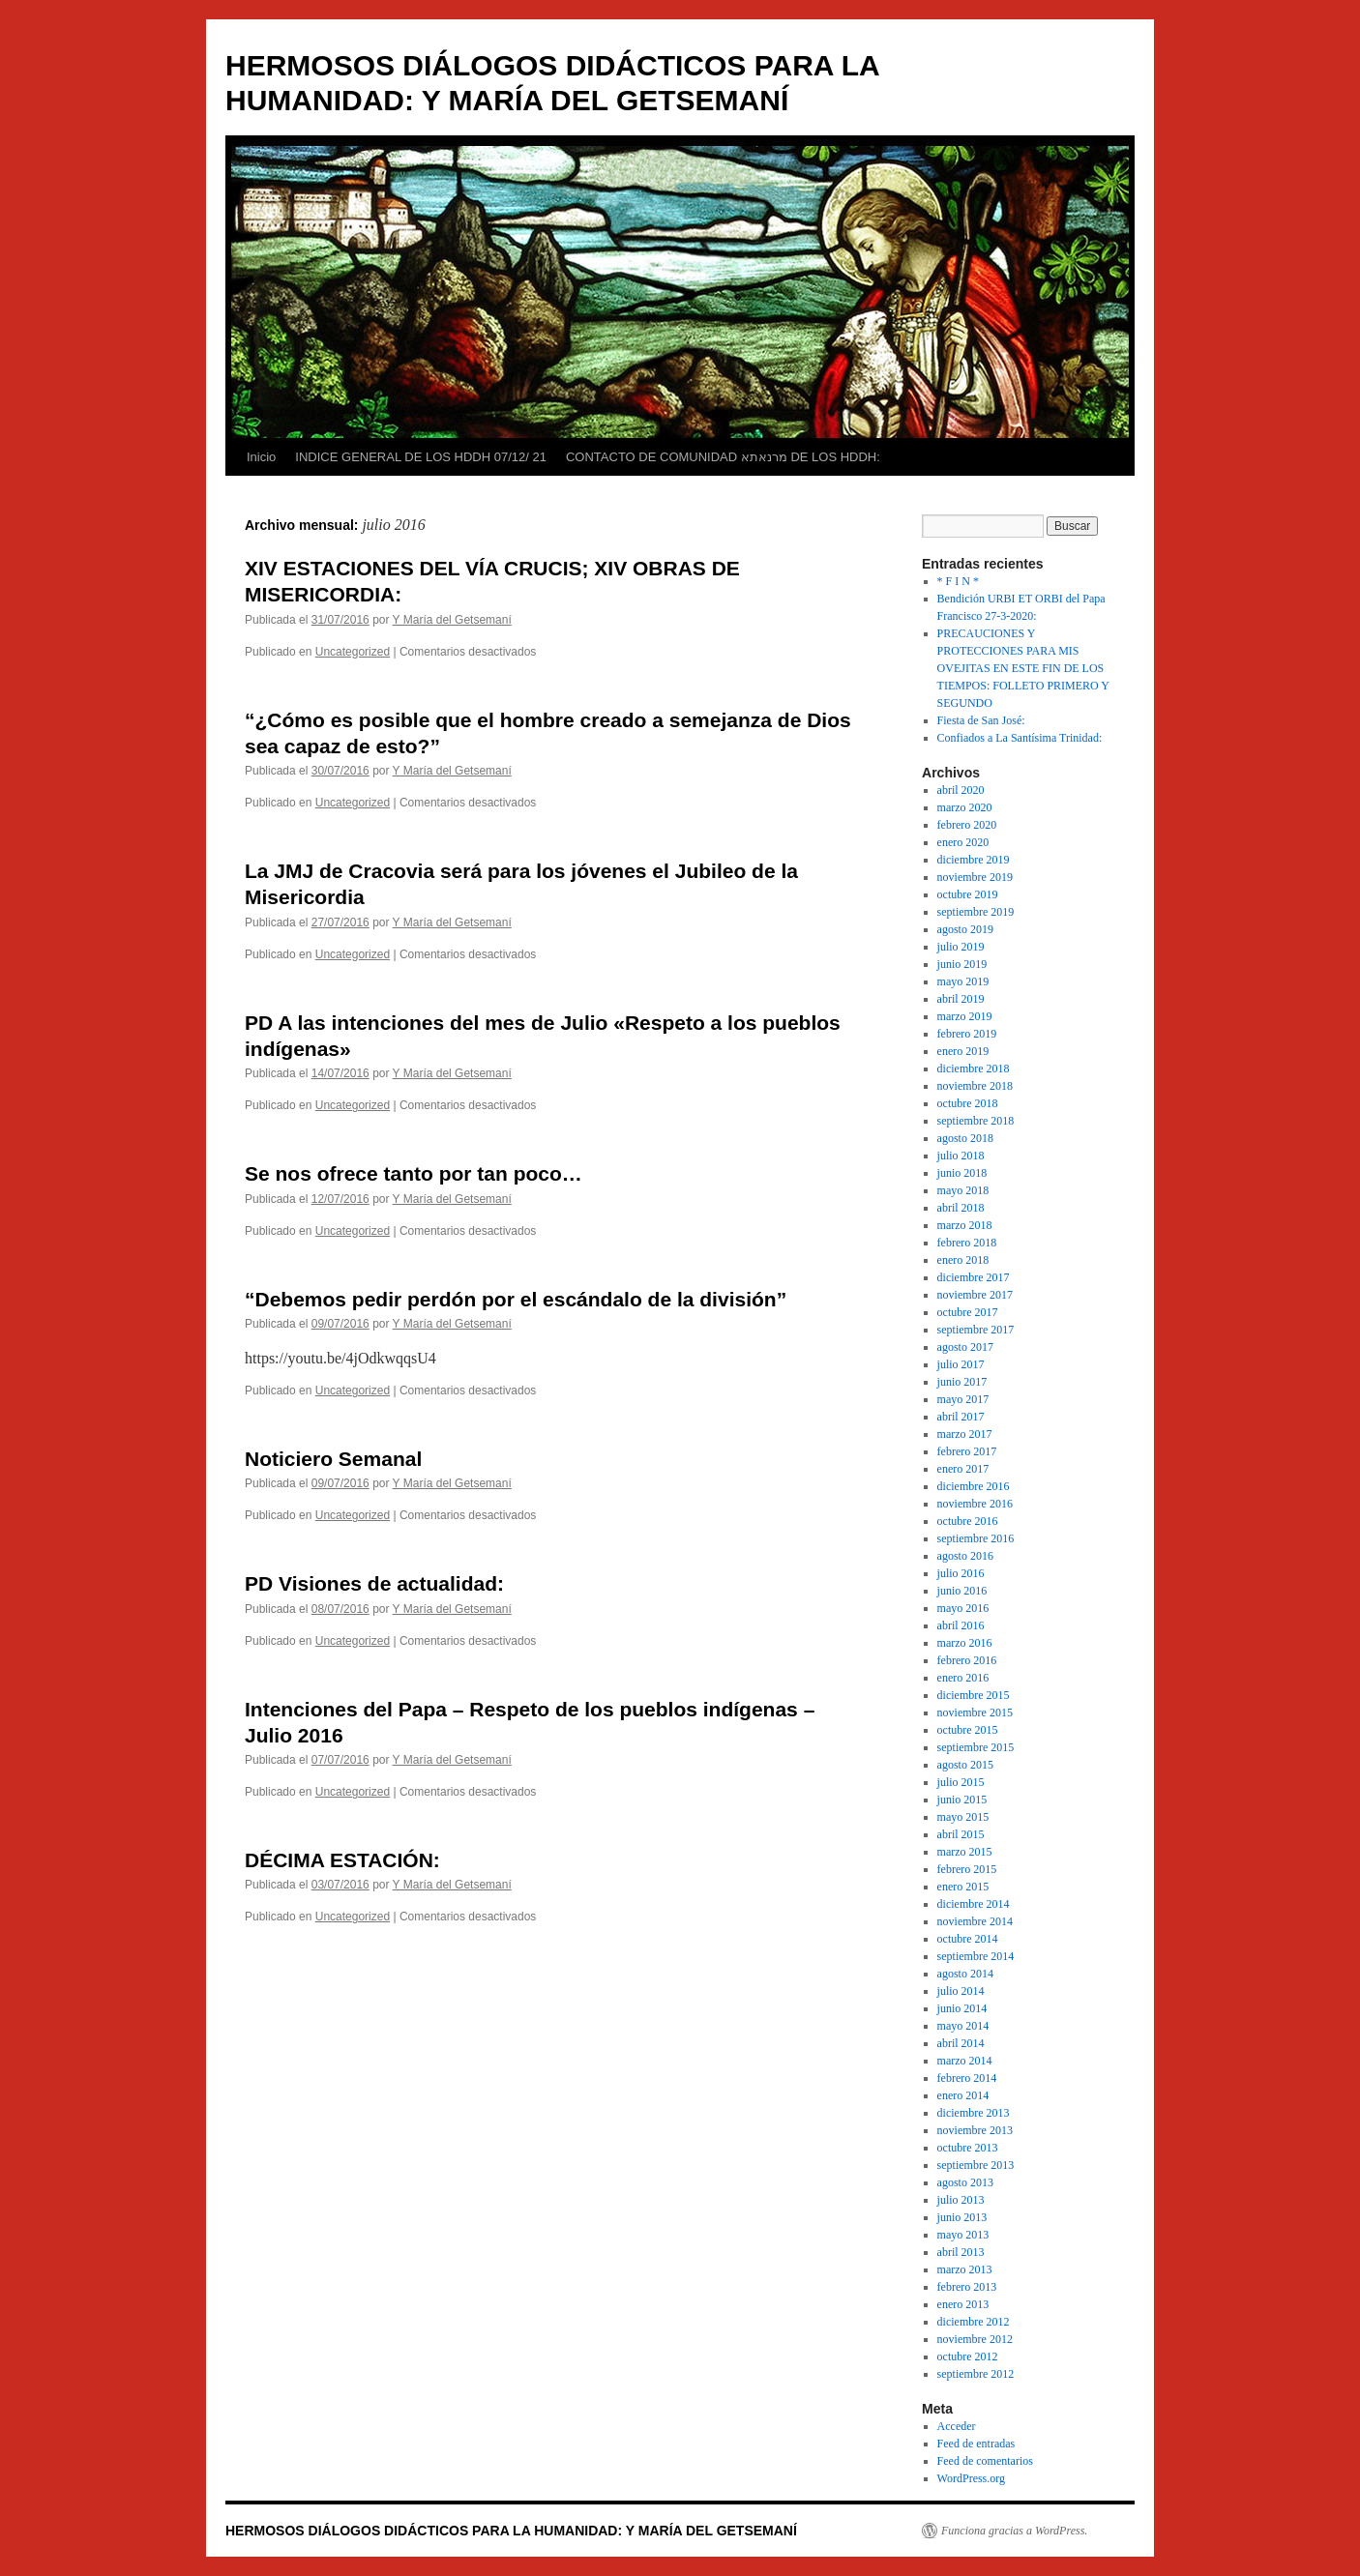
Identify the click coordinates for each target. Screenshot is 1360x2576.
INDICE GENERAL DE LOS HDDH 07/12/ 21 (421, 457)
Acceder (956, 2426)
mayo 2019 (963, 981)
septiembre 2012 (976, 2374)
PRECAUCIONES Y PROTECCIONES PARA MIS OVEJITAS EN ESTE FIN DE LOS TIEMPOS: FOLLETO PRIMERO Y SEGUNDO (1023, 668)
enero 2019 (963, 1051)
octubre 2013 (967, 2147)
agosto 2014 (965, 1973)
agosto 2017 (965, 1347)
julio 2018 (961, 1155)
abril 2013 (961, 2252)
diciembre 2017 (973, 1277)
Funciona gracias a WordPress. (1014, 2530)
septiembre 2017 (976, 1329)
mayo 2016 (963, 1608)
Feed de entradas (976, 2443)
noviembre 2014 (975, 1921)
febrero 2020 (967, 825)
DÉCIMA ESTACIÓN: (342, 1860)
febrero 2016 (967, 1660)
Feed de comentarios (985, 2461)
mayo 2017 (963, 1399)
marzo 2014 (964, 2060)
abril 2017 (961, 1416)
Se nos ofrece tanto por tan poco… (413, 1173)
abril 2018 (961, 1208)
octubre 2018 (967, 1103)
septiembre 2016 (976, 1538)
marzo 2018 (964, 1225)
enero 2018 (963, 1260)
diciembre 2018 (973, 1068)
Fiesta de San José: (981, 720)
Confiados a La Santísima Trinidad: (1020, 738)
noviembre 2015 (975, 1712)
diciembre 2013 (973, 2113)
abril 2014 (961, 2043)
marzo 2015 (964, 1852)
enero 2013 (963, 2304)
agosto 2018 (965, 1138)
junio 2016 (962, 1590)
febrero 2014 (967, 2078)
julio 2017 (961, 1364)
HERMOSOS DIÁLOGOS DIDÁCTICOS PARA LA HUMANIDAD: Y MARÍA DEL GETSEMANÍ (511, 2530)
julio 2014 (961, 1991)
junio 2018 (962, 1173)
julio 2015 (961, 1782)
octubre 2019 (967, 894)
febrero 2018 (967, 1242)
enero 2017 (963, 1469)
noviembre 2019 (975, 877)
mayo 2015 (963, 1817)
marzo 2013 (964, 2269)
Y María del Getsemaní (452, 620)
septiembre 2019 (976, 912)
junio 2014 (962, 2008)
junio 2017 (962, 1382)
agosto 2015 (965, 1764)
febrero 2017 (967, 1451)
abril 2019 (961, 999)
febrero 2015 (967, 1869)
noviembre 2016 (975, 1503)
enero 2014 (963, 2095)
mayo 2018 (963, 1190)
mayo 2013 (963, 2234)
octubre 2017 (967, 1312)
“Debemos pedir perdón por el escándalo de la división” (515, 1299)
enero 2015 (963, 1886)
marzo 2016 (964, 1643)
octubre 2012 (967, 2356)
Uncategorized (352, 652)
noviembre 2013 (975, 2130)
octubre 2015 (967, 1730)
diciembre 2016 (973, 1486)
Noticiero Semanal (333, 1459)
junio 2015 (962, 1799)
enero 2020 (963, 842)
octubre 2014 (967, 1939)
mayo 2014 (963, 2026)
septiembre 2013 (976, 2165)
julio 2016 (961, 1573)
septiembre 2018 (976, 1120)
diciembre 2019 (973, 859)
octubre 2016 (967, 1521)
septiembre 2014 (976, 1956)
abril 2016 (961, 1625)
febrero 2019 (967, 1033)
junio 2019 (962, 964)
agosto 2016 (965, 1556)
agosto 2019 (965, 929)
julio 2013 (961, 2200)
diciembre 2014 (973, 1904)
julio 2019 (961, 946)
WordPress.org (971, 2478)
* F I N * (958, 581)
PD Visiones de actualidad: (374, 1583)
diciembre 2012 (973, 2321)
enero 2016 (963, 1677)
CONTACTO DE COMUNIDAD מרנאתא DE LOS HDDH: (723, 457)
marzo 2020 (964, 807)
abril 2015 (961, 1834)
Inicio (261, 457)
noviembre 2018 (975, 1086)
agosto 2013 (965, 2182)
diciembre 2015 (973, 1695)
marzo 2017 (964, 1434)
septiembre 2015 (976, 1747)
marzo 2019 (964, 1016)
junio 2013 (962, 2217)
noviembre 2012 (975, 2339)
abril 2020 (961, 790)
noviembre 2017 (975, 1295)
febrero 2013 (967, 2287)
